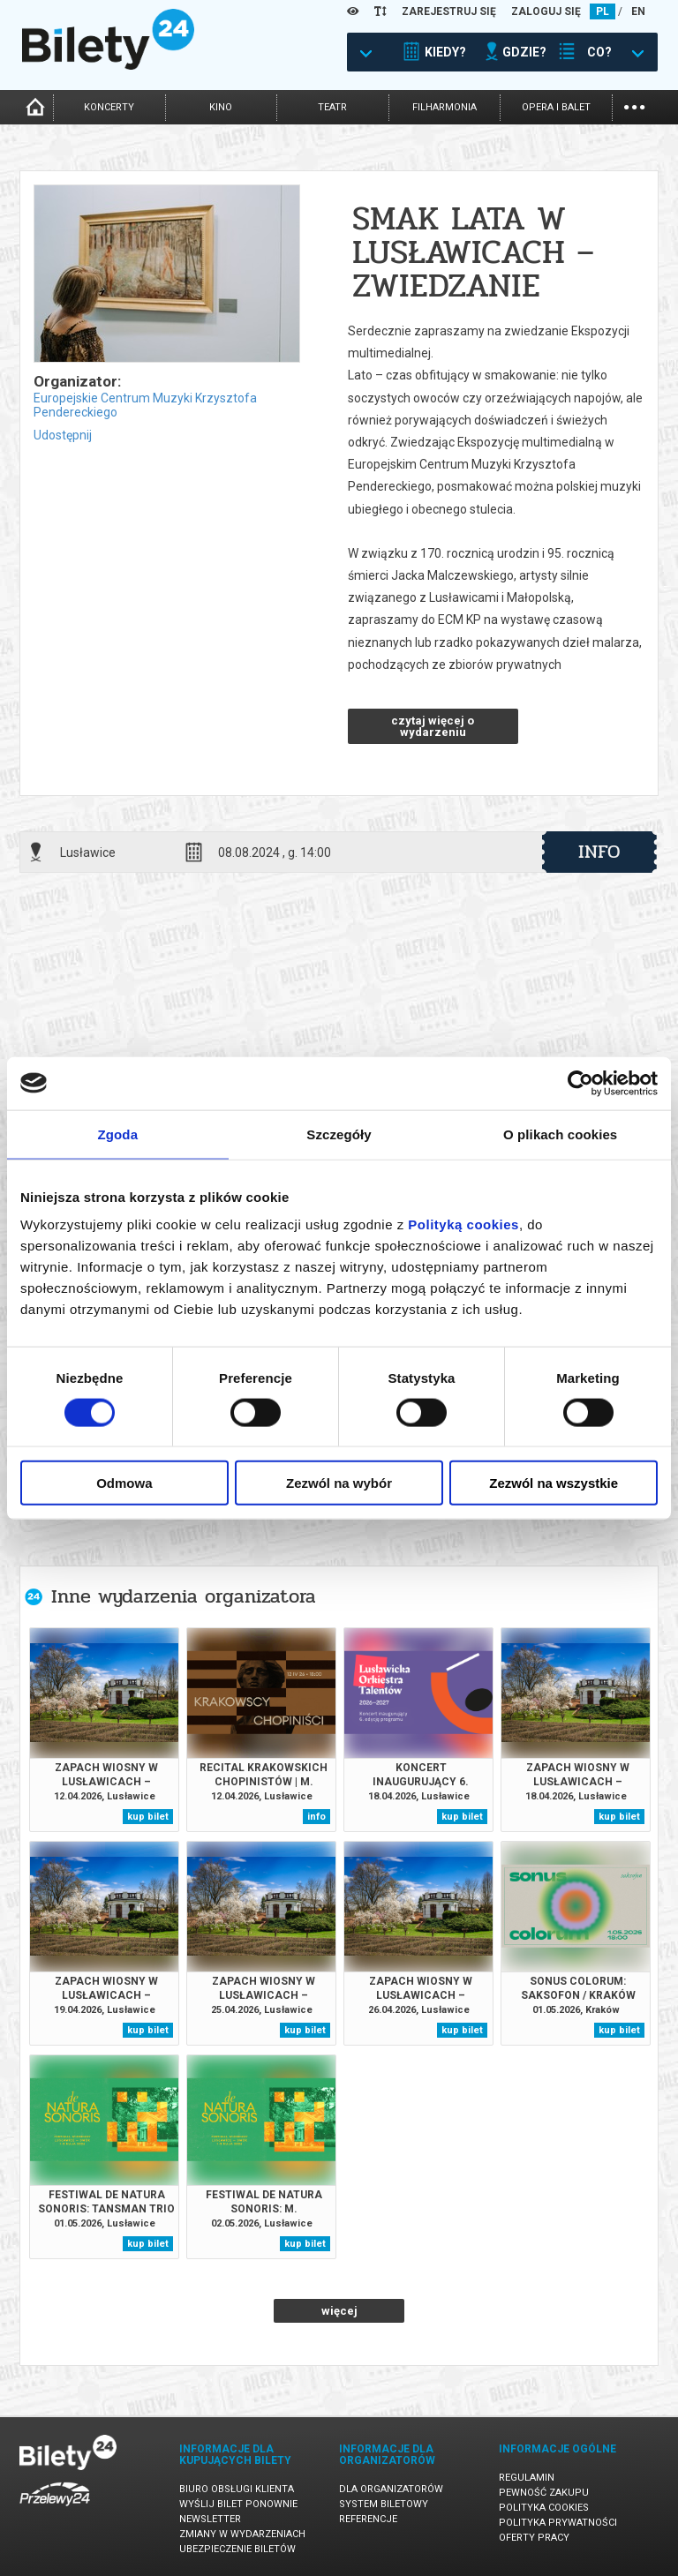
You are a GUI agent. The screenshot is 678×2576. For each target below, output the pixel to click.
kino (220, 107)
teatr (332, 107)
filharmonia (444, 107)
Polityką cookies (463, 1224)
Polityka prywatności (558, 2522)
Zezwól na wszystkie (553, 1483)
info (599, 852)
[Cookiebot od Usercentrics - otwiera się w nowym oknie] (580, 1083)
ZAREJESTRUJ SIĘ (449, 11)
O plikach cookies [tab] (560, 1133)
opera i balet (556, 107)
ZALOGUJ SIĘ (546, 11)
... (634, 105)
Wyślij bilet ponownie (238, 2504)
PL (602, 11)
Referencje (368, 2519)
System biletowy (383, 2504)
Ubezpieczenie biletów (237, 2549)
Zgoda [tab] (118, 1133)
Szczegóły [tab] (338, 1133)
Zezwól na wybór (339, 1483)
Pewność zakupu (544, 2492)
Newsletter (210, 2519)
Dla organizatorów (391, 2489)
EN (638, 11)
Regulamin (526, 2477)
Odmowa (124, 1483)
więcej (339, 2310)
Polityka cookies (544, 2507)
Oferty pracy (534, 2537)
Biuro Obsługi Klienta (236, 2489)
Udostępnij (63, 435)
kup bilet (148, 1816)
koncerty (109, 107)
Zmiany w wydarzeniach (242, 2534)
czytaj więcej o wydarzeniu (432, 726)
